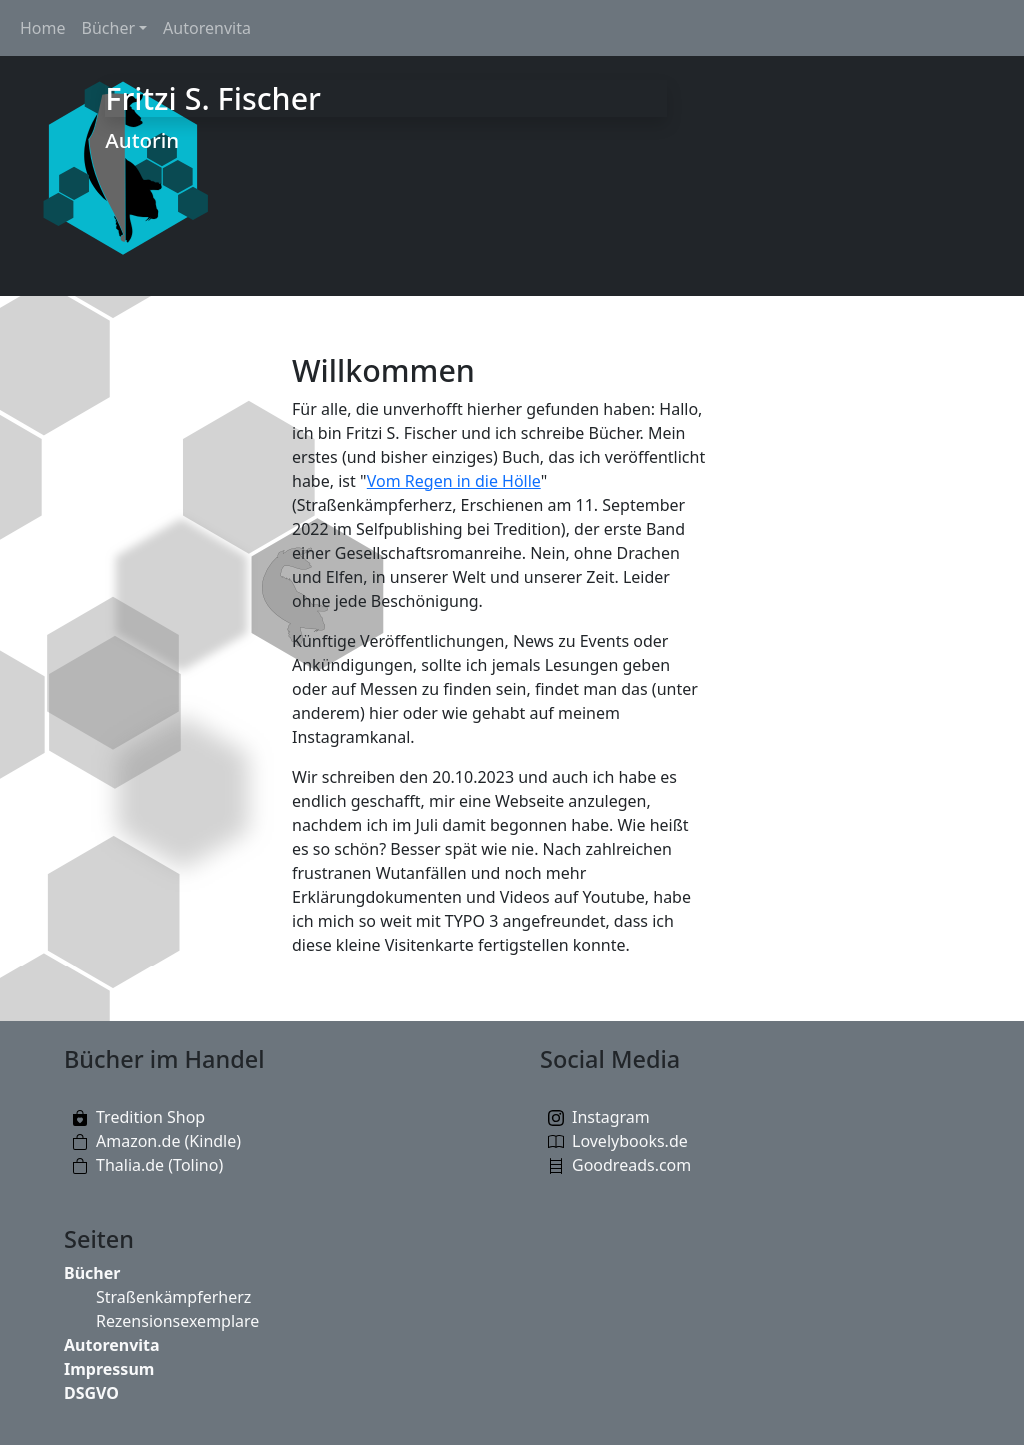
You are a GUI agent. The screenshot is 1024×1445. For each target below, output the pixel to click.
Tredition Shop (150, 1117)
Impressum (109, 1369)
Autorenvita (207, 28)
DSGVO (91, 1393)
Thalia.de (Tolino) (159, 1165)
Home (43, 28)
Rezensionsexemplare (177, 1321)
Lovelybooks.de (630, 1141)
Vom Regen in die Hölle (454, 481)
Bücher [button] (109, 28)
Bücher (92, 1273)
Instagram (611, 1117)
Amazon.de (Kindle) (168, 1141)
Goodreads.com (631, 1165)
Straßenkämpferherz (173, 1297)
